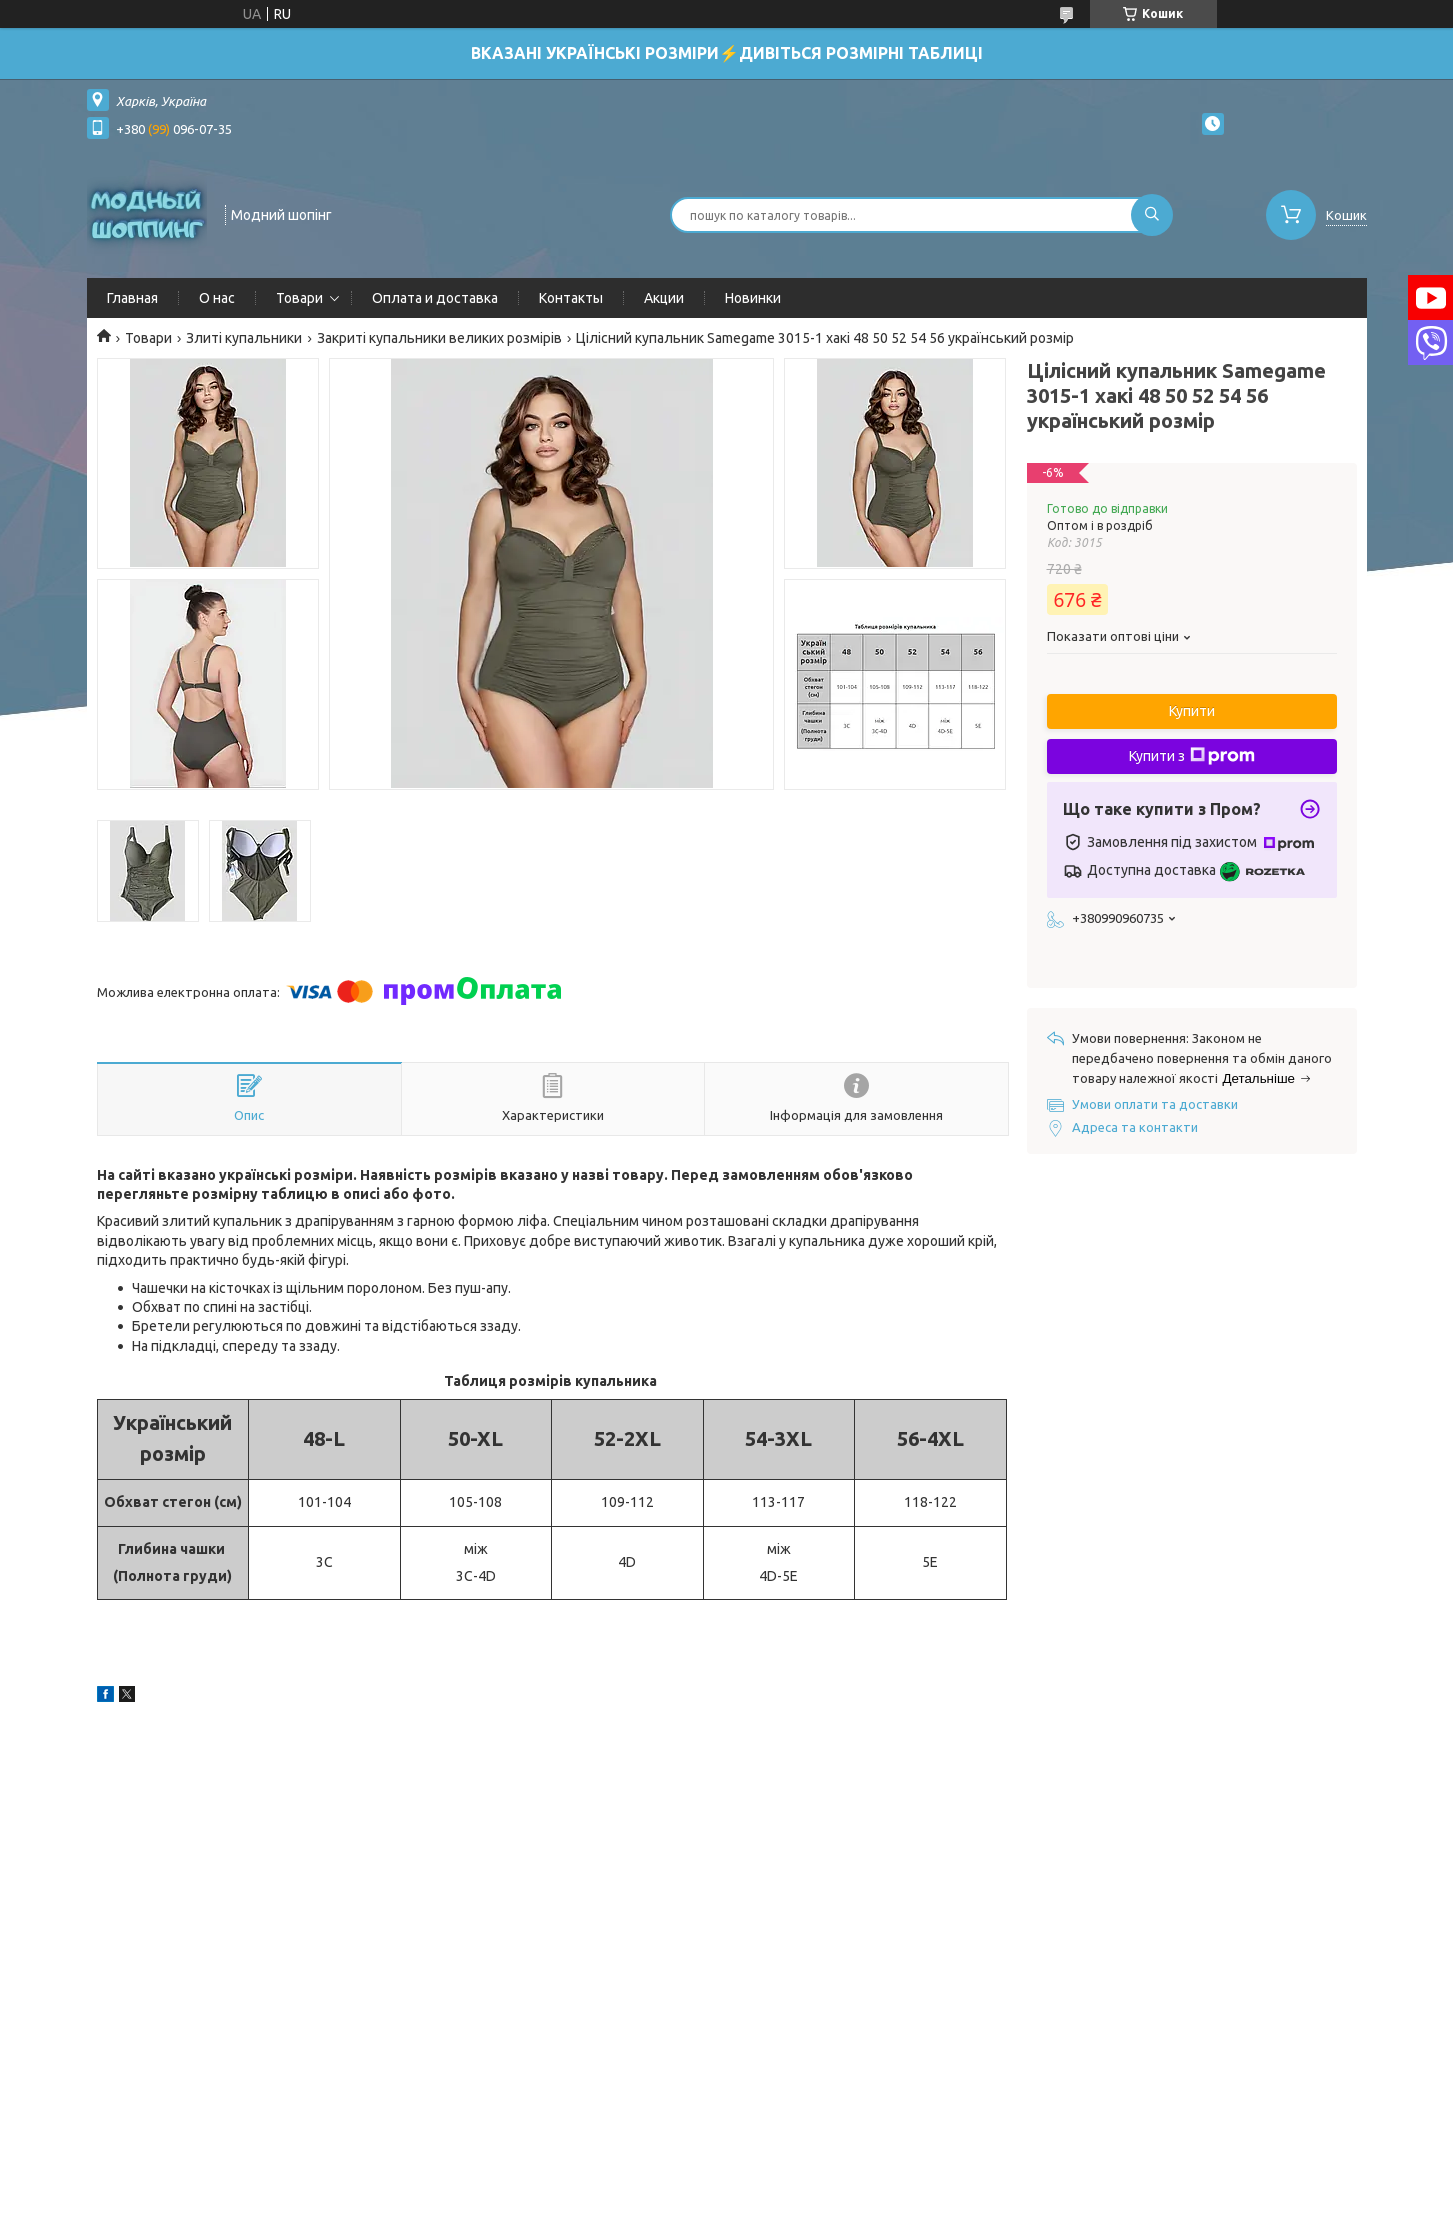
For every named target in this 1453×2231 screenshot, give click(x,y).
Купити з (1192, 756)
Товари (299, 298)
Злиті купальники (244, 338)
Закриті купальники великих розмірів (439, 338)
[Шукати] (1152, 215)
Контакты (571, 298)
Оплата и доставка (435, 298)
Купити (1192, 711)
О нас (217, 298)
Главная (132, 298)
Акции (664, 298)
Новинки (753, 298)
